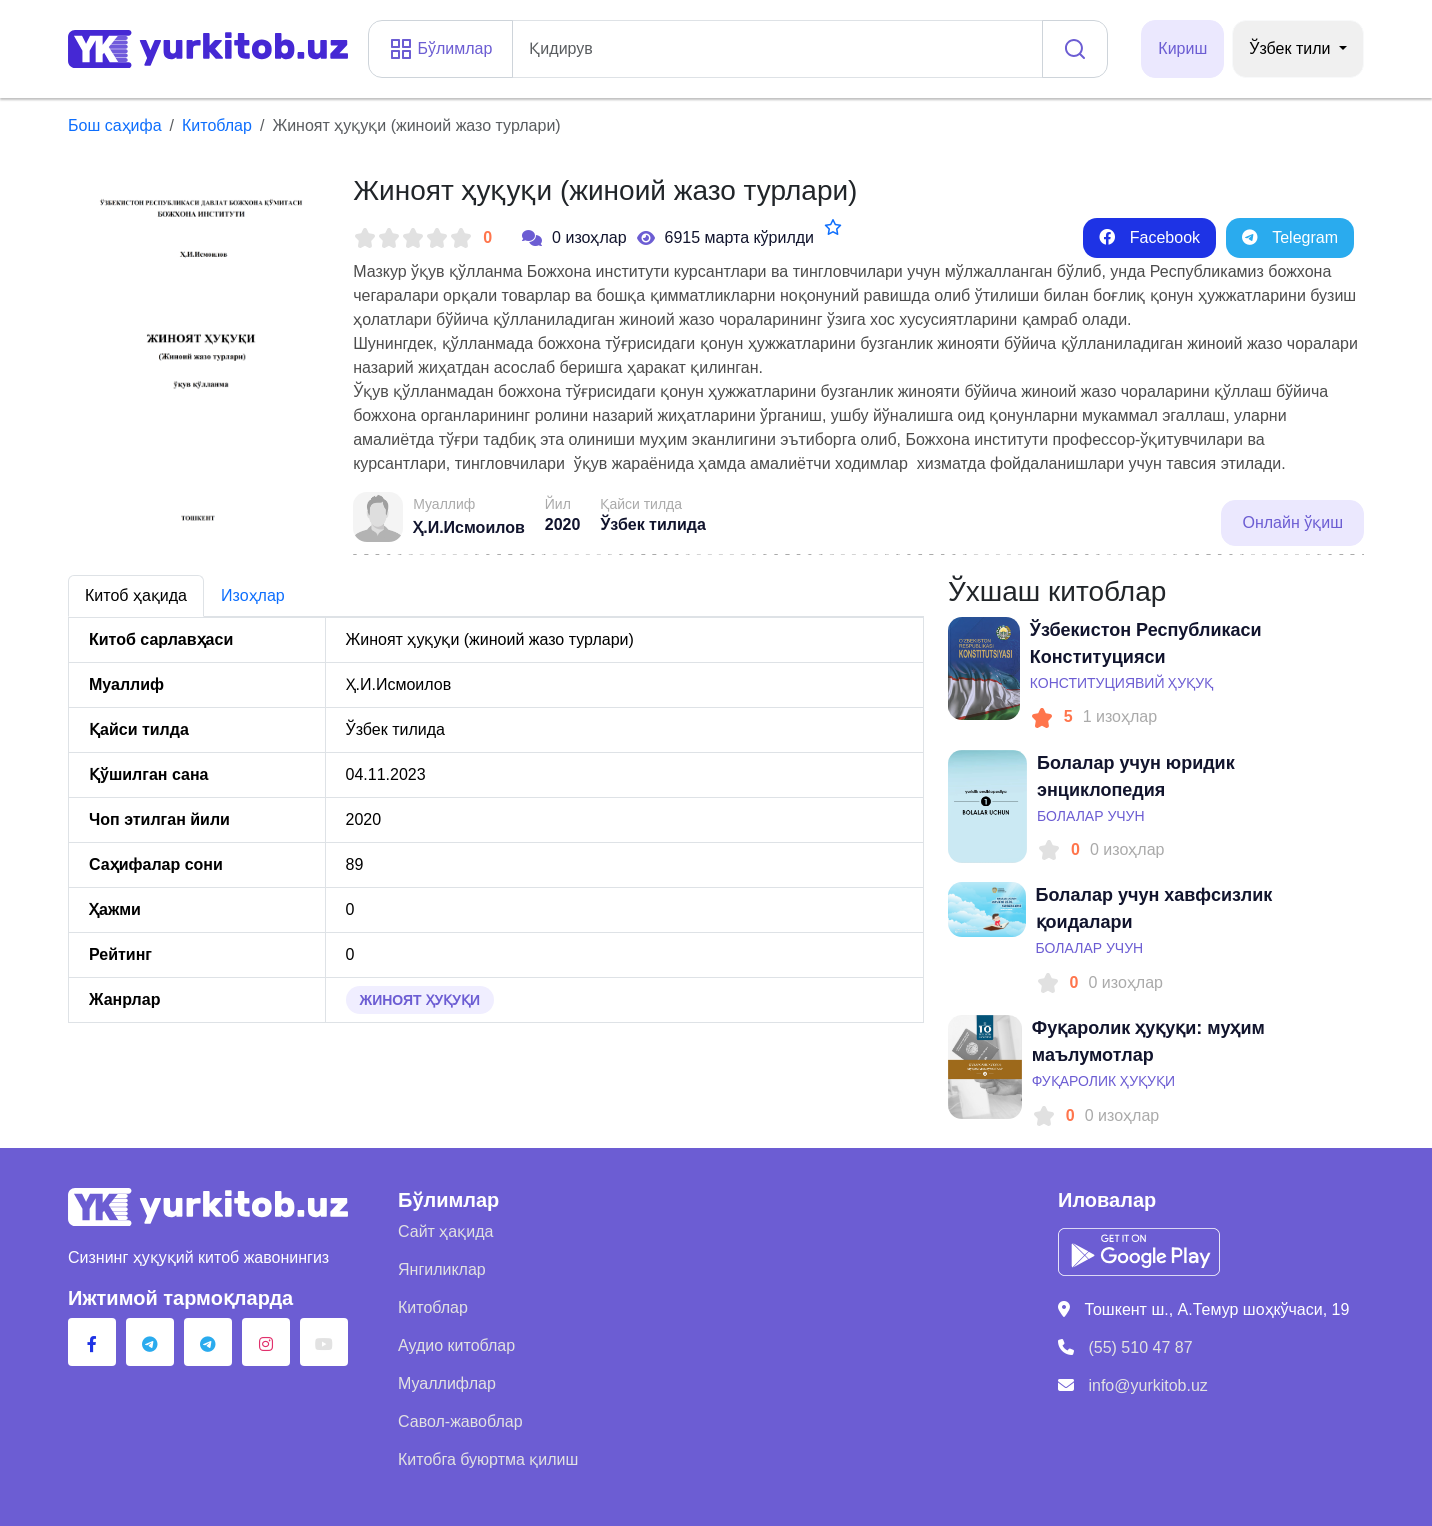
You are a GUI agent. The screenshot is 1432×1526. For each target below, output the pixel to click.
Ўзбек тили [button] (1292, 48)
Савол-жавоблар (460, 1421)
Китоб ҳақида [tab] (136, 595)
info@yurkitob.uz (1147, 1385)
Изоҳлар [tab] (253, 595)
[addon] (777, 49)
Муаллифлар (447, 1383)
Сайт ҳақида (445, 1231)
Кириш (1182, 48)
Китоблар (217, 125)
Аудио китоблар (456, 1345)
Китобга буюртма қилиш (488, 1459)
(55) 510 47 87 (1140, 1347)
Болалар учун (1091, 816)
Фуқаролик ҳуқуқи (1103, 1081)
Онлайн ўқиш (1292, 522)
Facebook (1149, 237)
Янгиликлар (442, 1269)
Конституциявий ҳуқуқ (1121, 683)
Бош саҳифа (115, 125)
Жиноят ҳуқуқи (420, 1000)
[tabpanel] (496, 820)
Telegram (1290, 237)
